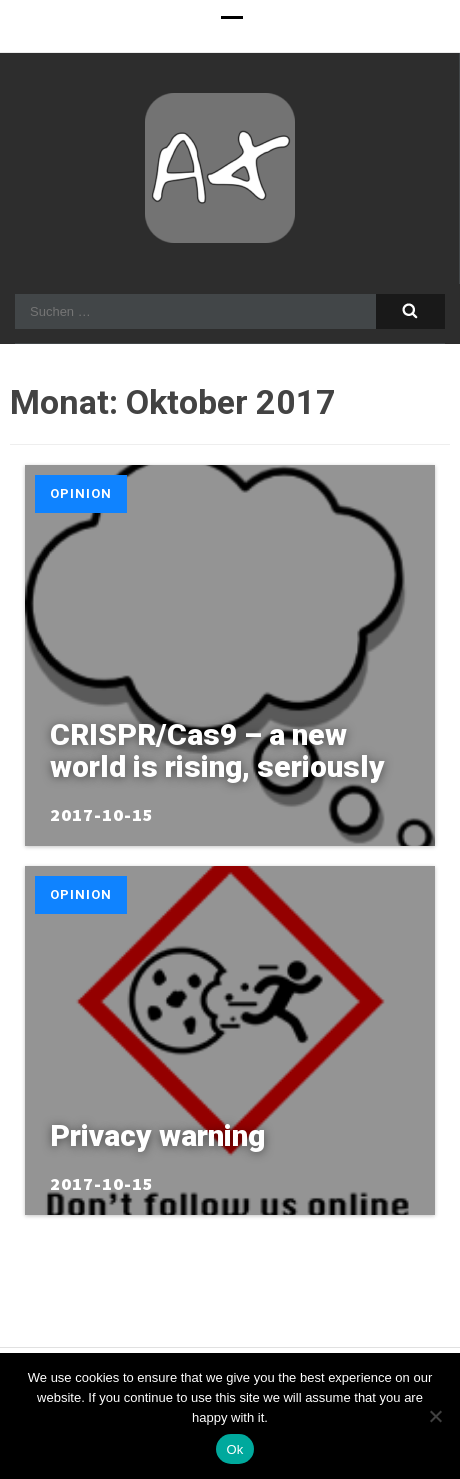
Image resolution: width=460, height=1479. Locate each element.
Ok (234, 1449)
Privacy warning (157, 1135)
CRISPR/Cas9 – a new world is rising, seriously (217, 750)
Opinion (81, 493)
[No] (435, 1416)
